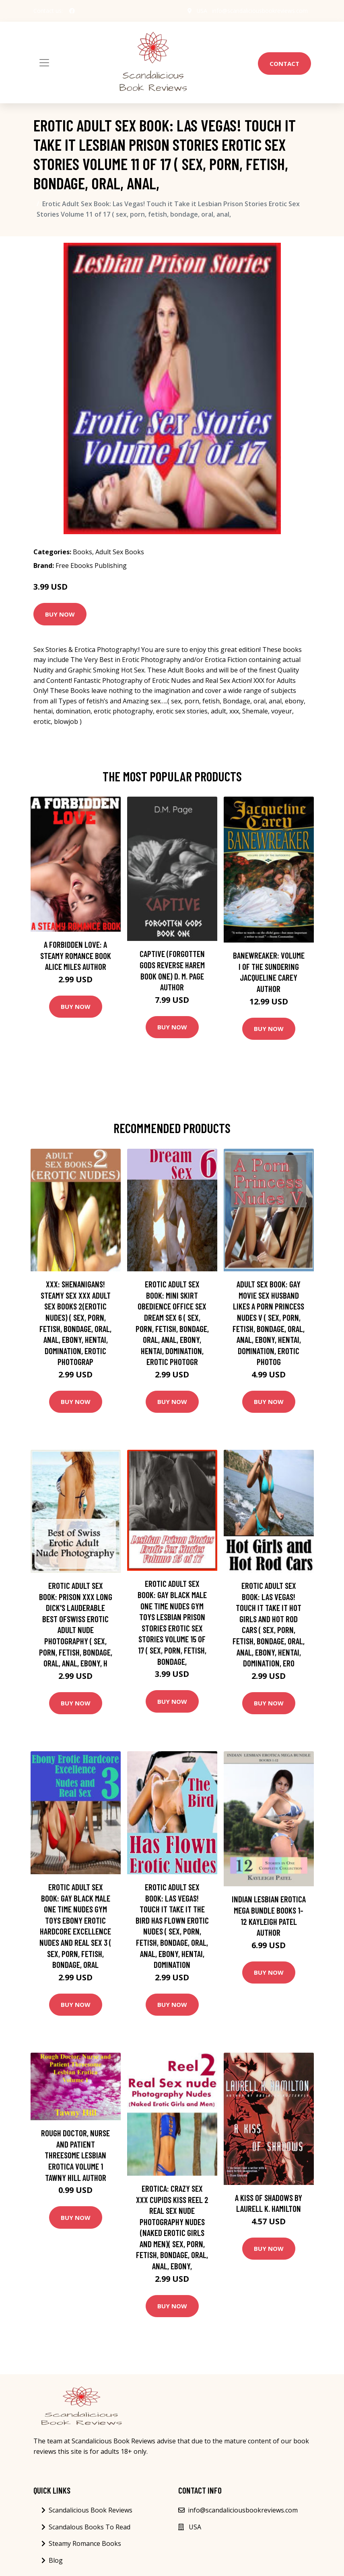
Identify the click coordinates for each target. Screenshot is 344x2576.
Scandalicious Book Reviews (90, 2510)
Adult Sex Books (119, 551)
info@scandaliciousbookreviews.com (260, 10)
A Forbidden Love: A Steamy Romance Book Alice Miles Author (75, 955)
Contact (284, 63)
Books (82, 551)
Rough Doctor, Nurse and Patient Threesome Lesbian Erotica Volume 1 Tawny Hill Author (75, 2155)
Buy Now (60, 614)
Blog (56, 2560)
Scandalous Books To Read (89, 2527)
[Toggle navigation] (44, 62)
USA (201, 10)
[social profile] (72, 10)
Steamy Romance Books (85, 2543)
